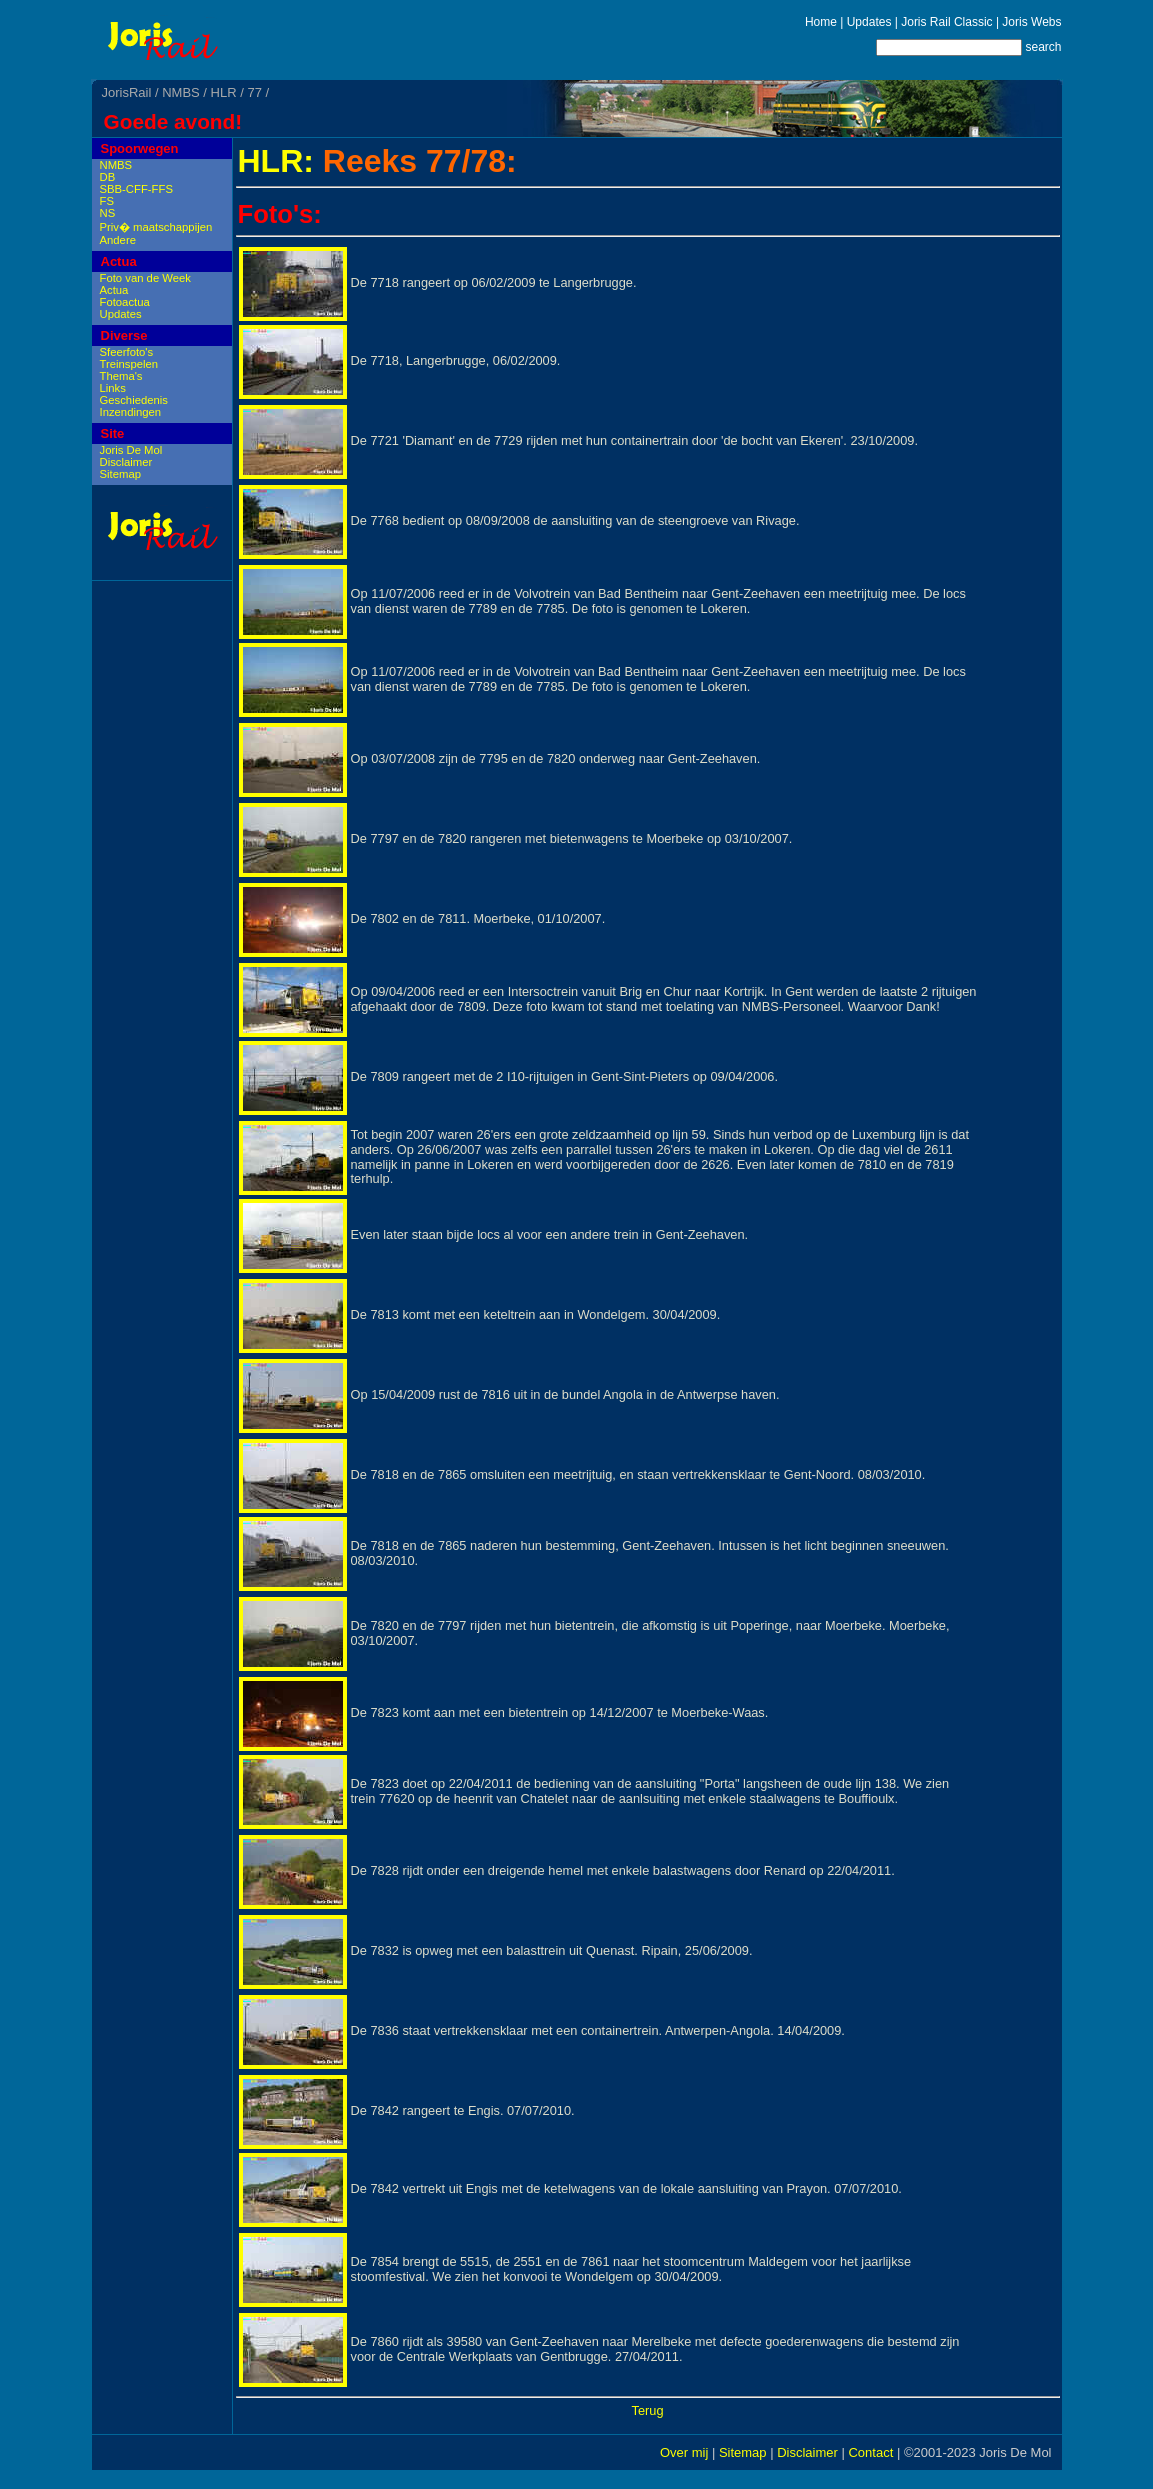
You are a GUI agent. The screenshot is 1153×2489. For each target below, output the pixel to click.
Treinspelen (129, 364)
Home (821, 22)
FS (107, 201)
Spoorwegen (140, 148)
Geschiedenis (134, 400)
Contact (870, 2452)
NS (108, 213)
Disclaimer (126, 462)
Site (113, 433)
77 (254, 92)
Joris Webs (1031, 22)
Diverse (124, 335)
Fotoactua (125, 302)
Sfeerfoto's (127, 352)
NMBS (181, 92)
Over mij (684, 2452)
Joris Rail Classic (946, 22)
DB (108, 177)
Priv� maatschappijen (156, 227)
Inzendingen (131, 412)
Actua (119, 261)
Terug (647, 2410)
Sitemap (120, 474)
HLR (224, 92)
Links (113, 388)
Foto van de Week (145, 278)
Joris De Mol (131, 450)
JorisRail (127, 92)
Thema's (121, 376)
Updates (869, 22)
